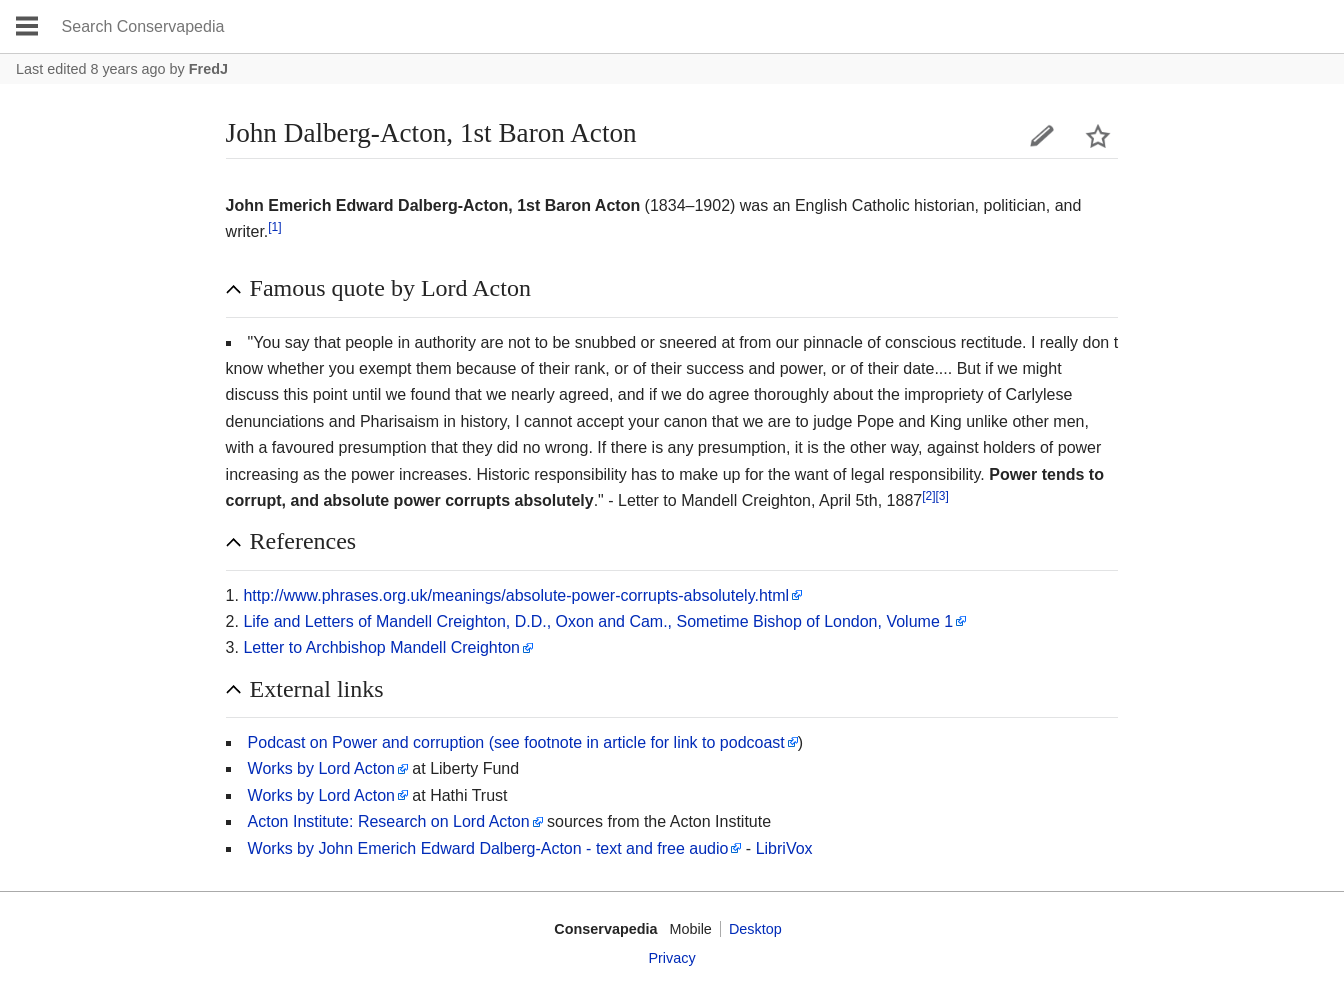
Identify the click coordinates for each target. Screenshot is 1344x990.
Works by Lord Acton (321, 768)
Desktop (755, 929)
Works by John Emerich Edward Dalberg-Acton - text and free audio (488, 848)
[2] (928, 496)
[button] (672, 289)
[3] (942, 496)
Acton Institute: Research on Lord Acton (389, 821)
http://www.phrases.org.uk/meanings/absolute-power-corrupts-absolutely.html (516, 595)
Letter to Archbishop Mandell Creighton (381, 647)
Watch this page (1098, 136)
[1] (274, 227)
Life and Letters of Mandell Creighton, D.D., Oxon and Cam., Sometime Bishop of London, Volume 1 (598, 621)
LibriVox (784, 848)
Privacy (671, 958)
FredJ (208, 69)
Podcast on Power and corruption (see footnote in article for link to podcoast (516, 742)
